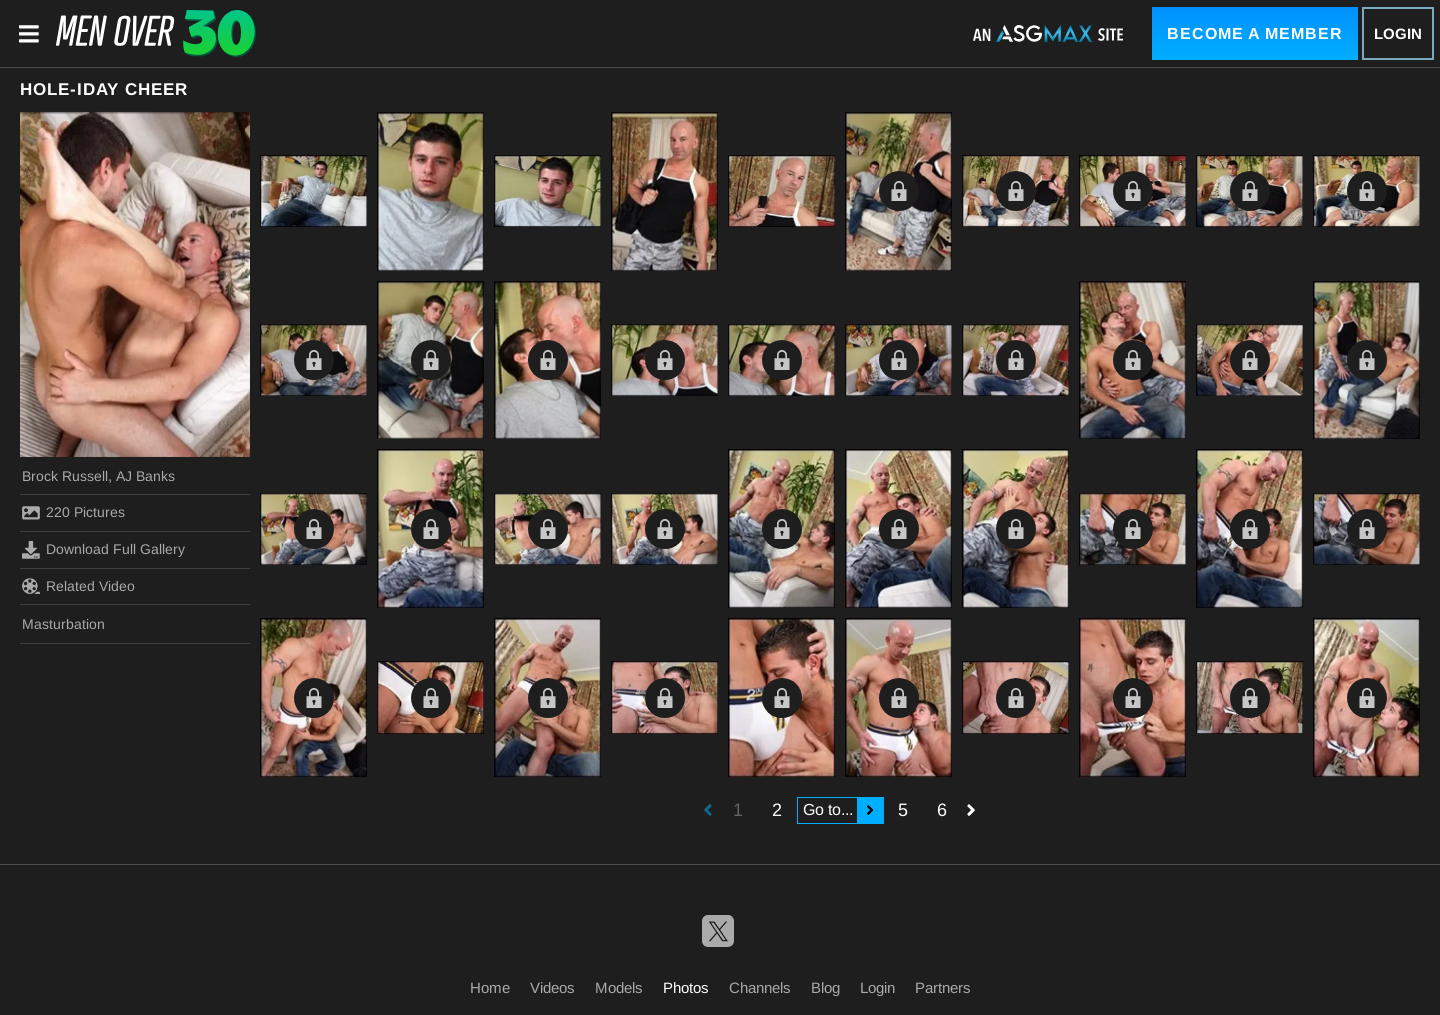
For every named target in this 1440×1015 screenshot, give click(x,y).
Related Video (78, 586)
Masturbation (63, 624)
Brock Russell (65, 476)
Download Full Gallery (103, 550)
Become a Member (1255, 33)
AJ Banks (145, 476)
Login (1398, 33)
